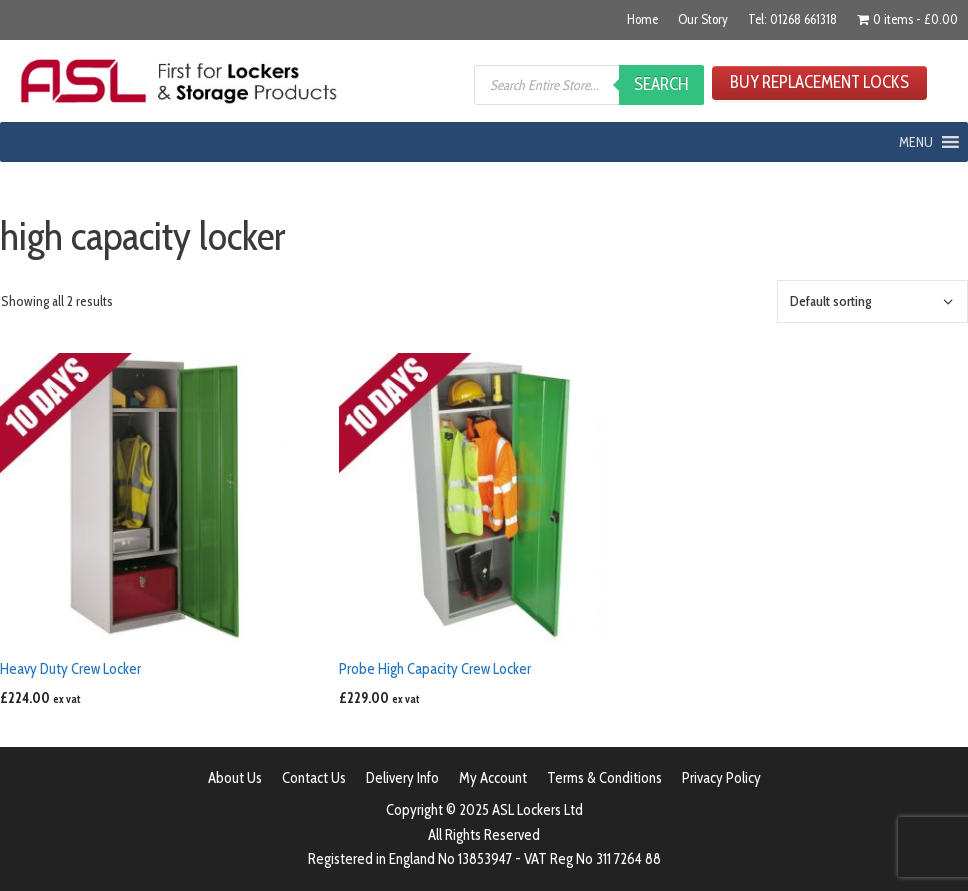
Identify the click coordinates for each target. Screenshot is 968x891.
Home (642, 19)
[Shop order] (872, 301)
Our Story (703, 19)
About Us (235, 778)
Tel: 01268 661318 (792, 19)
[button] (916, 142)
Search (661, 84)
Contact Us (314, 778)
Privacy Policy (721, 778)
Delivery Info (402, 778)
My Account (493, 778)
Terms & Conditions (604, 778)
